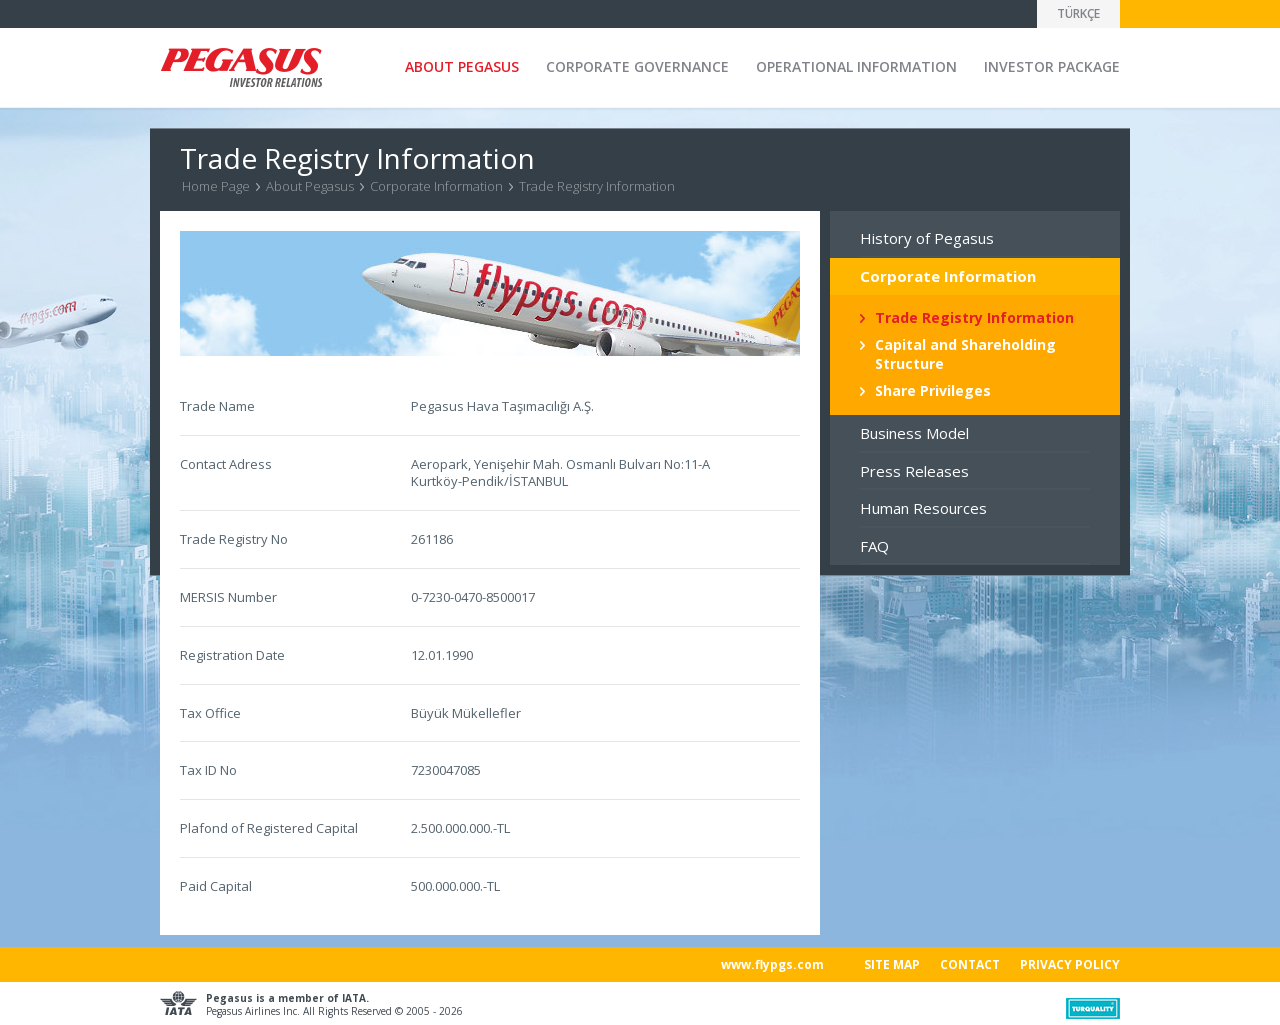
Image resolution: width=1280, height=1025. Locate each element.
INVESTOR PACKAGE (1052, 66)
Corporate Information (436, 186)
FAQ (874, 546)
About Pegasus (310, 186)
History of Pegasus (927, 238)
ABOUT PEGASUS (462, 66)
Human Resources (923, 508)
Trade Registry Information (597, 186)
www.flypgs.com (772, 964)
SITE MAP (892, 964)
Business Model (914, 433)
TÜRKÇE (1078, 13)
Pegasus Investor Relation (241, 69)
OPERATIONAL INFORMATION (856, 66)
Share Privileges (933, 390)
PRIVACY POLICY (1070, 964)
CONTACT (970, 964)
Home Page (216, 186)
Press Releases (914, 471)
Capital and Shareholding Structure (965, 353)
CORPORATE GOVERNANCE (637, 66)
